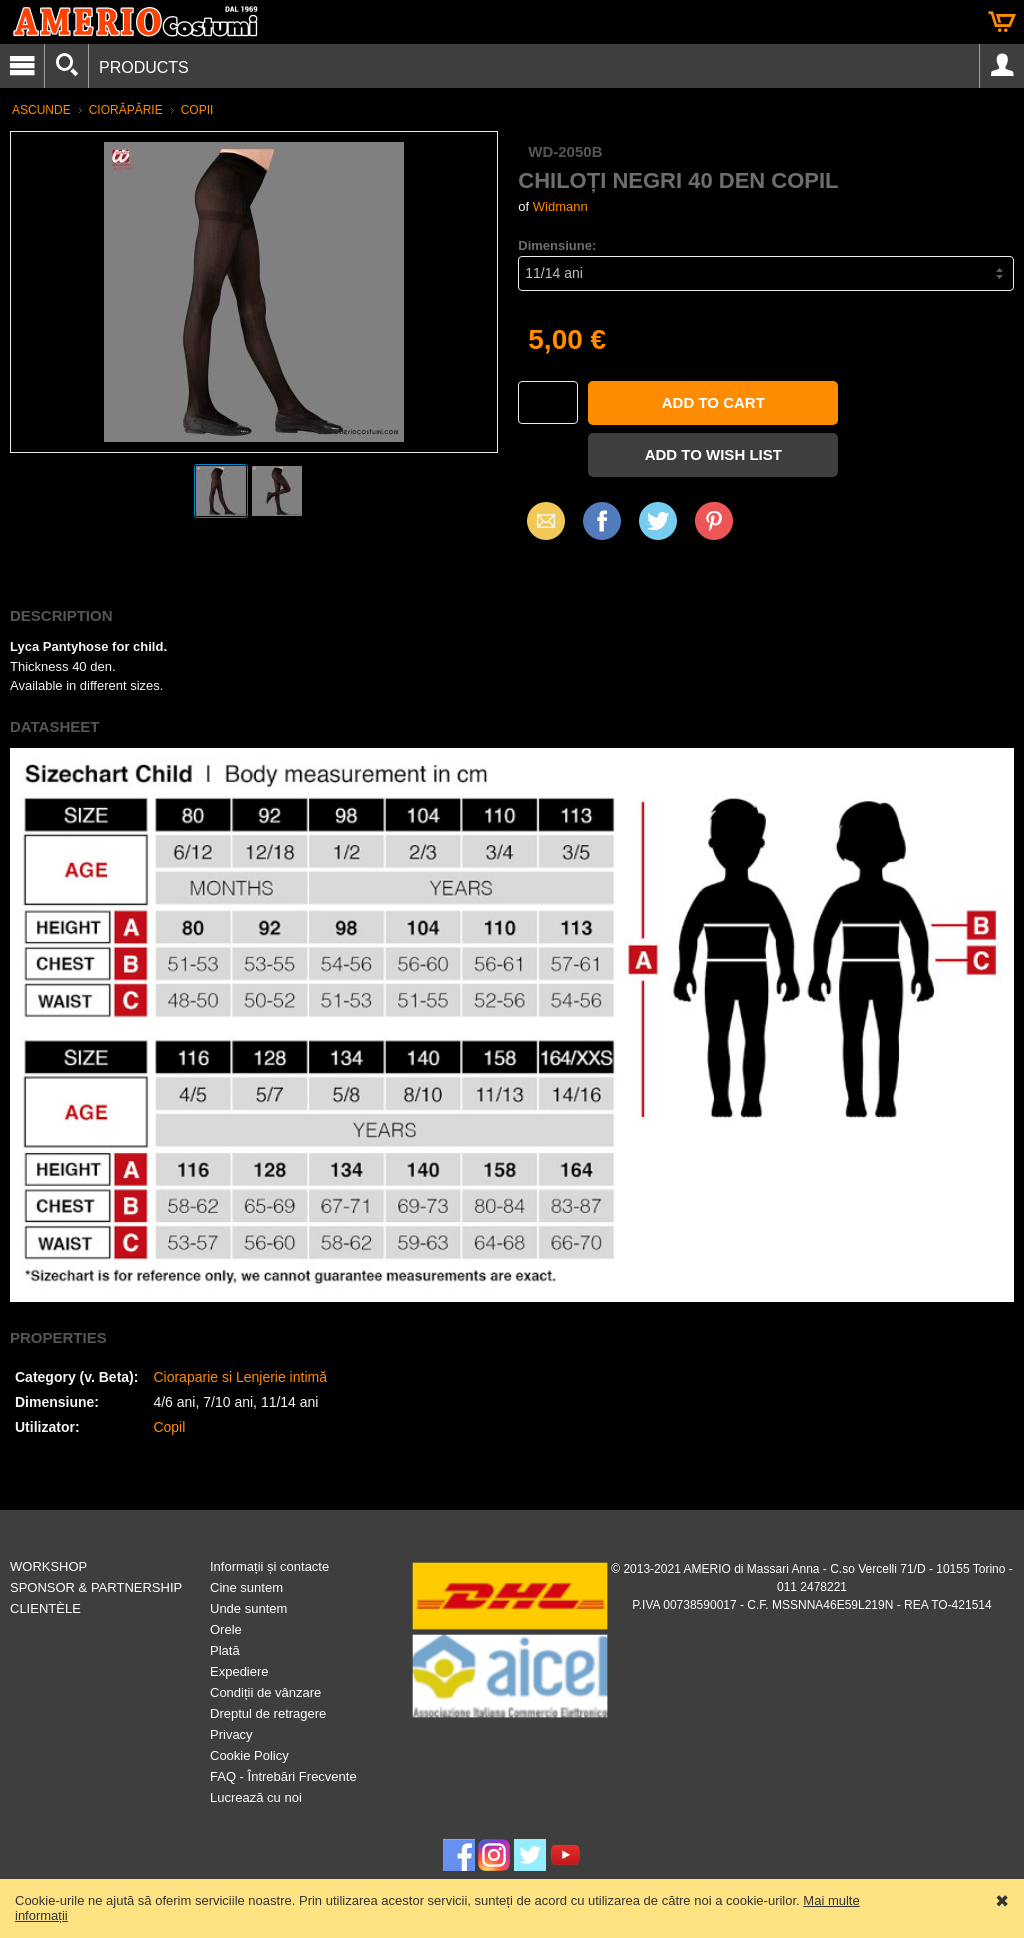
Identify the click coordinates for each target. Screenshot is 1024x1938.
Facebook (602, 520)
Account (1002, 66)
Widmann (560, 206)
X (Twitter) (658, 528)
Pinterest (714, 520)
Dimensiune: (557, 245)
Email (540, 520)
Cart (1002, 22)
